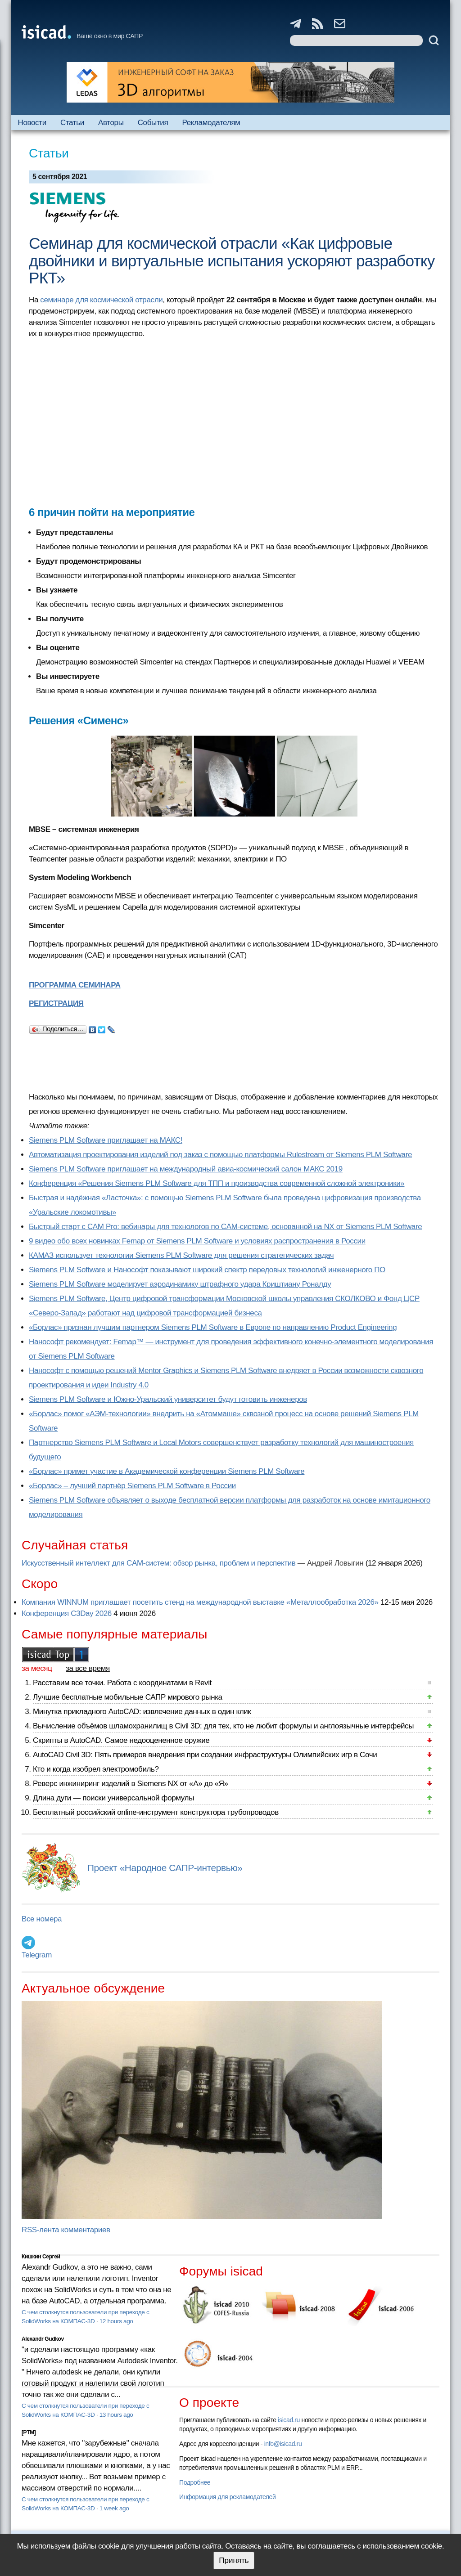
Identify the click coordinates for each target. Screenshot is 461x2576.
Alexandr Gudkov (43, 2339)
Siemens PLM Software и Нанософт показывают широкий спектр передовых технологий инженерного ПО (207, 1270)
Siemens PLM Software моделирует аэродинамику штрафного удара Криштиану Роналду (180, 1284)
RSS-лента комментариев (66, 2230)
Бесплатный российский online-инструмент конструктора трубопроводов (156, 1812)
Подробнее (194, 2482)
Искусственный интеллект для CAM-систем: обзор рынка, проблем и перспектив (158, 1563)
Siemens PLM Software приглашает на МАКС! (105, 1140)
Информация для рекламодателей (227, 2496)
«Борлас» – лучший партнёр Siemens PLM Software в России (132, 1485)
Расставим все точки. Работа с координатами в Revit (122, 1682)
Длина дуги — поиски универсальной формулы (113, 1798)
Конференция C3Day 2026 (67, 1613)
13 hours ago (116, 2414)
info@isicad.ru (283, 2443)
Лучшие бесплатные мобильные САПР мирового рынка (127, 1697)
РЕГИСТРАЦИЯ (56, 1003)
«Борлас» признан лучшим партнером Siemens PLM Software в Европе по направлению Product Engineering (213, 1327)
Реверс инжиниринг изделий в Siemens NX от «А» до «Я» (130, 1783)
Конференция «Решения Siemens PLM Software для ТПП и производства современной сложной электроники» (216, 1183)
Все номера (42, 1919)
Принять (234, 2560)
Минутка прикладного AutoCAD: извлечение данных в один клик (142, 1711)
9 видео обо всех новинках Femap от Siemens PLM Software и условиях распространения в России (197, 1241)
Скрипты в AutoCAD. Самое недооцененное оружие (121, 1740)
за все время (88, 1668)
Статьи (72, 122)
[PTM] (29, 2432)
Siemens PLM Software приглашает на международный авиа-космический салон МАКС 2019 (186, 1169)
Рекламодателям (211, 122)
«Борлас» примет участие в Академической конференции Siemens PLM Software (166, 1471)
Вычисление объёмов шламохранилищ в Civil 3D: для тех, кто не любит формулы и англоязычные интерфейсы (223, 1726)
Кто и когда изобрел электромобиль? (96, 1769)
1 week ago (114, 2508)
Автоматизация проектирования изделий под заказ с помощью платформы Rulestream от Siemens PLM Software (220, 1154)
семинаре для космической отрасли (101, 300)
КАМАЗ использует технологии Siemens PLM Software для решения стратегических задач (181, 1255)
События (153, 122)
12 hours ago (116, 2321)
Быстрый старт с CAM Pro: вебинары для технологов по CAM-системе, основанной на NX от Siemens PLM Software (225, 1226)
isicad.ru (289, 2419)
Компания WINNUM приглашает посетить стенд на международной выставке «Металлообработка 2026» (200, 1602)
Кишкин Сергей (41, 2256)
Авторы (110, 122)
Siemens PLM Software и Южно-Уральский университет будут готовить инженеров (168, 1399)
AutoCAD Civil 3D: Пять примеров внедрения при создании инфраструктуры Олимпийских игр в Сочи (205, 1754)
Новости (32, 122)
